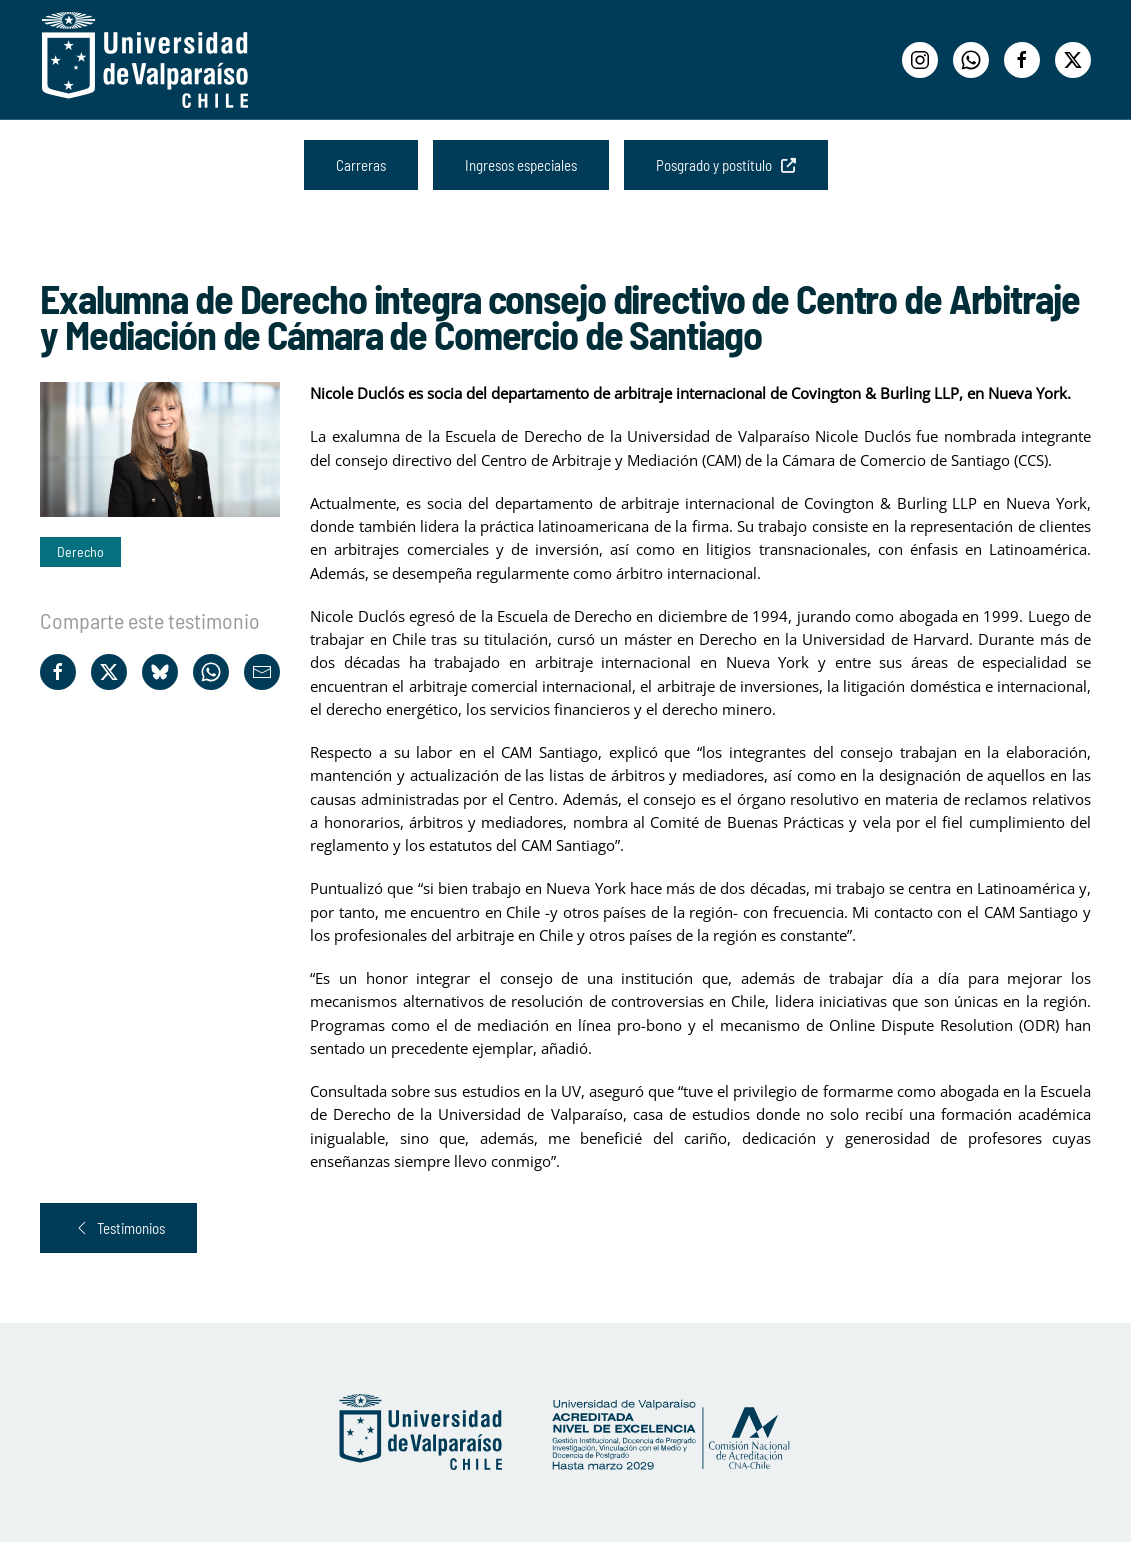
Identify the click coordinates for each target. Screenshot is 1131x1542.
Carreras (361, 165)
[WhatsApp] (971, 60)
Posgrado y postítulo (726, 165)
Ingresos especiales (521, 165)
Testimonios (118, 1228)
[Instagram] (920, 60)
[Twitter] (1073, 60)
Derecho (80, 551)
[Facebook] (1022, 60)
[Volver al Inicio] (145, 60)
